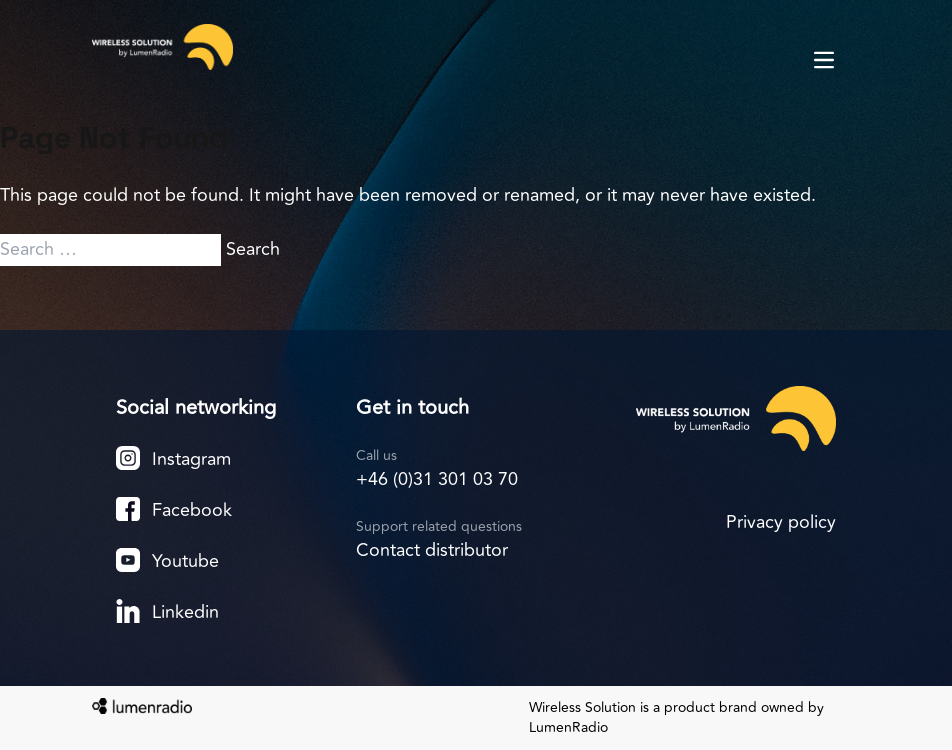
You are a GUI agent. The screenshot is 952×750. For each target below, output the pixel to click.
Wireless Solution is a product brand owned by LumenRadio (676, 718)
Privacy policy (781, 522)
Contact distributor (432, 550)
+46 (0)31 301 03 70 (437, 479)
